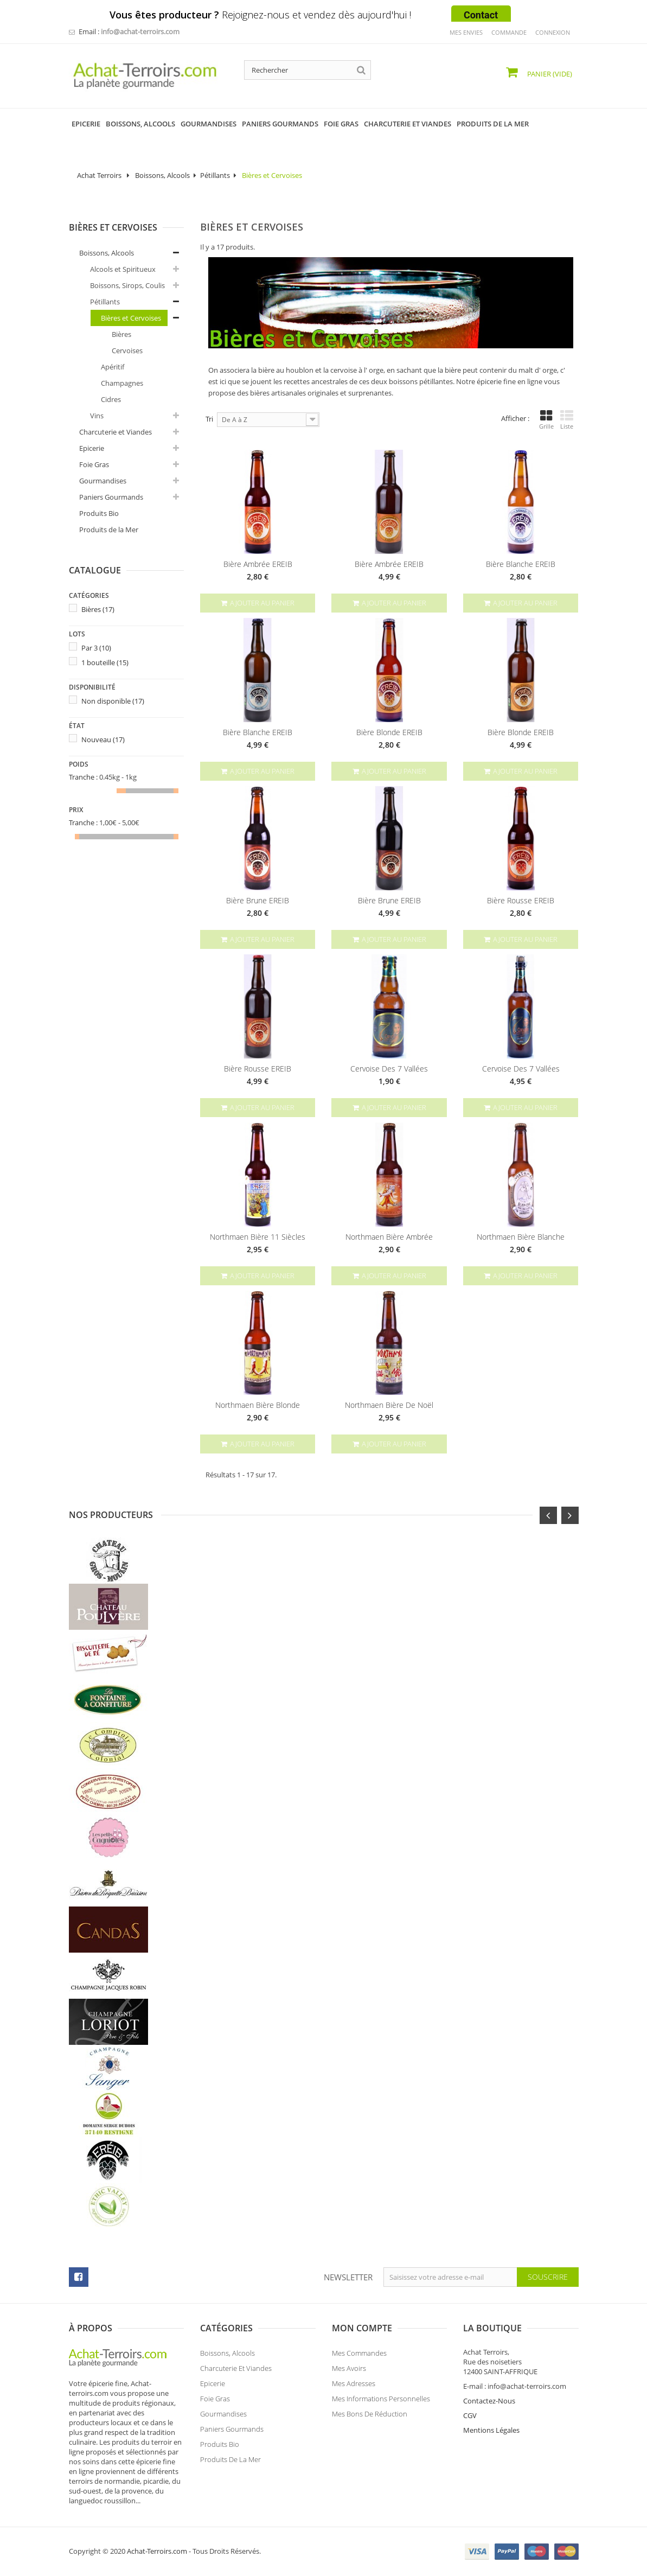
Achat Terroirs (99, 175)
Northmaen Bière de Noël (389, 1405)
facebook (78, 2277)
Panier (549, 74)
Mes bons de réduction (369, 2414)
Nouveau (103, 739)
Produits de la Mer (108, 529)
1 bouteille (105, 662)
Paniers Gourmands (111, 497)
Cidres (111, 399)
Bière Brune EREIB (257, 901)
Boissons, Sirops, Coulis (127, 285)
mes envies (466, 32)
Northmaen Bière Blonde (257, 1405)
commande (509, 32)
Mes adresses (353, 2383)
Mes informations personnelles (381, 2398)
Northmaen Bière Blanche (521, 1237)
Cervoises (127, 350)
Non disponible (112, 701)
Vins (97, 415)
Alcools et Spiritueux (123, 269)
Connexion (552, 32)
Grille (546, 420)
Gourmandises (102, 481)
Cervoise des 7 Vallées (389, 1069)
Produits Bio (99, 513)
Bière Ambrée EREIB (257, 564)
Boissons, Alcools (162, 175)
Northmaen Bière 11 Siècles (257, 1237)
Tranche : (83, 777)
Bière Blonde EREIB (389, 732)
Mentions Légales (491, 2430)
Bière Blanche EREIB (520, 564)
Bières (121, 334)
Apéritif (112, 367)
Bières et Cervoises (131, 318)
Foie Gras (94, 464)
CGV (470, 2415)
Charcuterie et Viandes (115, 432)
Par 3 (96, 648)
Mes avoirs (349, 2368)
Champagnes (122, 383)
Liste (566, 420)
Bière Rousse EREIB (520, 901)
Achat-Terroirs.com (157, 2551)
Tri (209, 419)
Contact (481, 15)
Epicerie (91, 448)
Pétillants (215, 175)
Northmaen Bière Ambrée (389, 1237)
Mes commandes (359, 2353)
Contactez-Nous (489, 2401)
